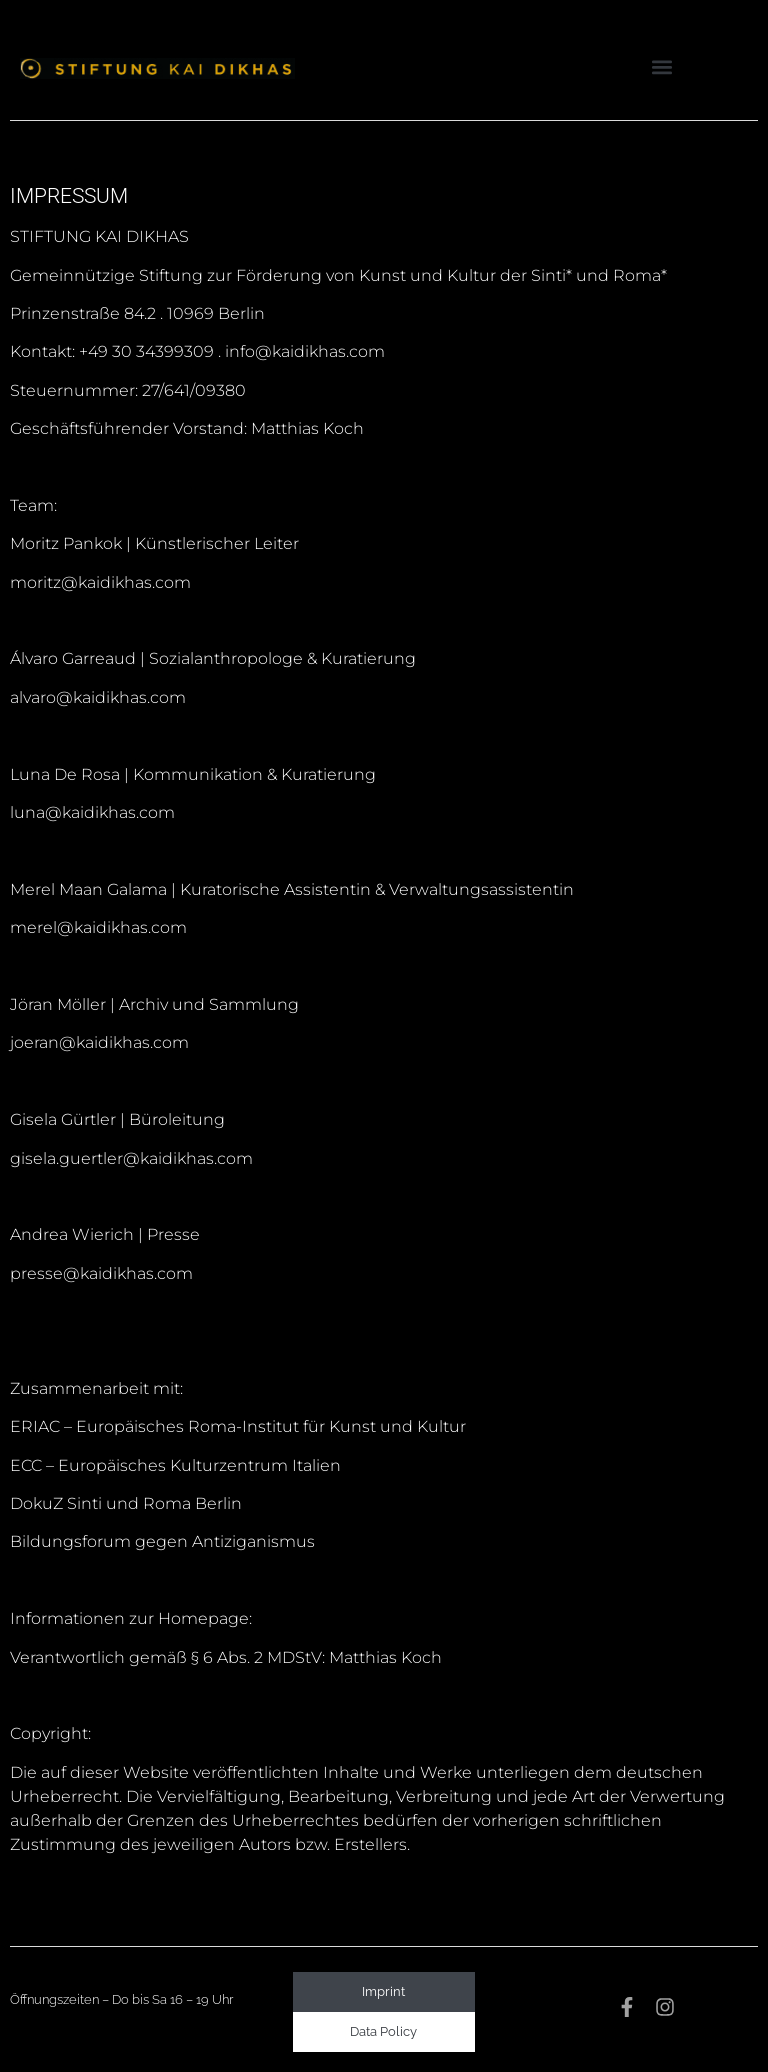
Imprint (383, 1991)
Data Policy (383, 2031)
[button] (661, 66)
